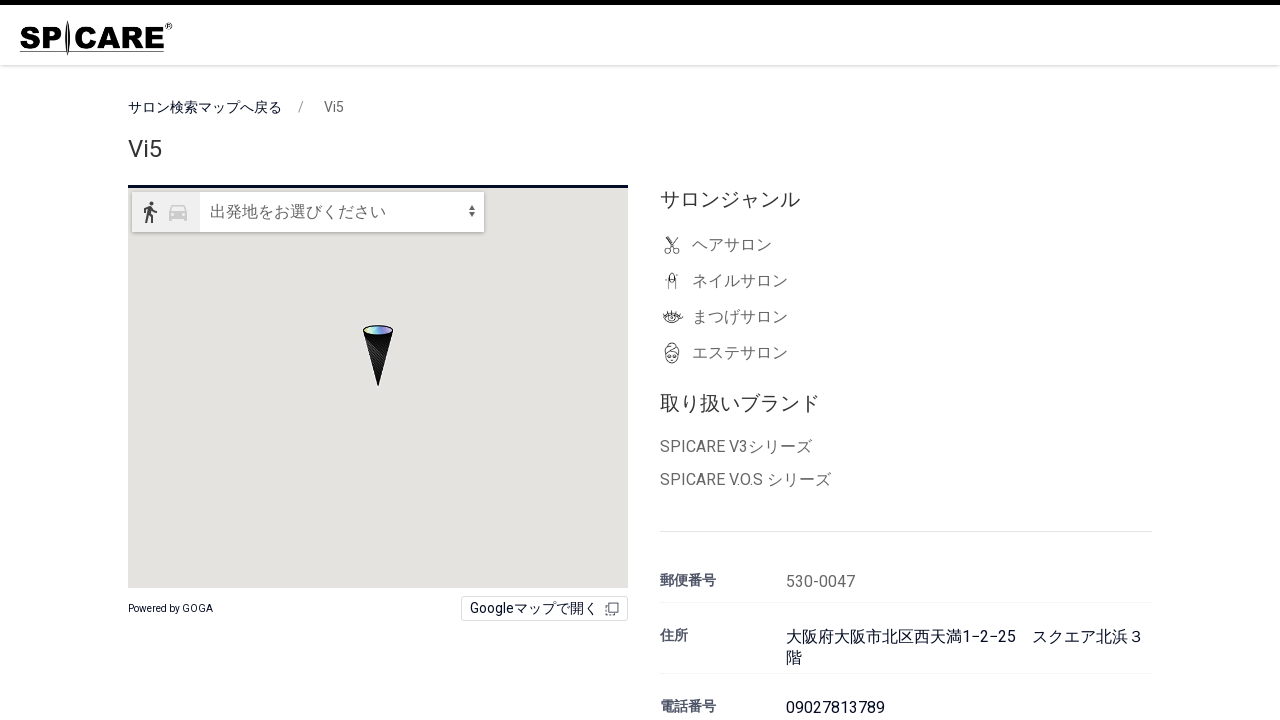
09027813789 (835, 707)
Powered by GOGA (170, 608)
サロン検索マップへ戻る (205, 107)
